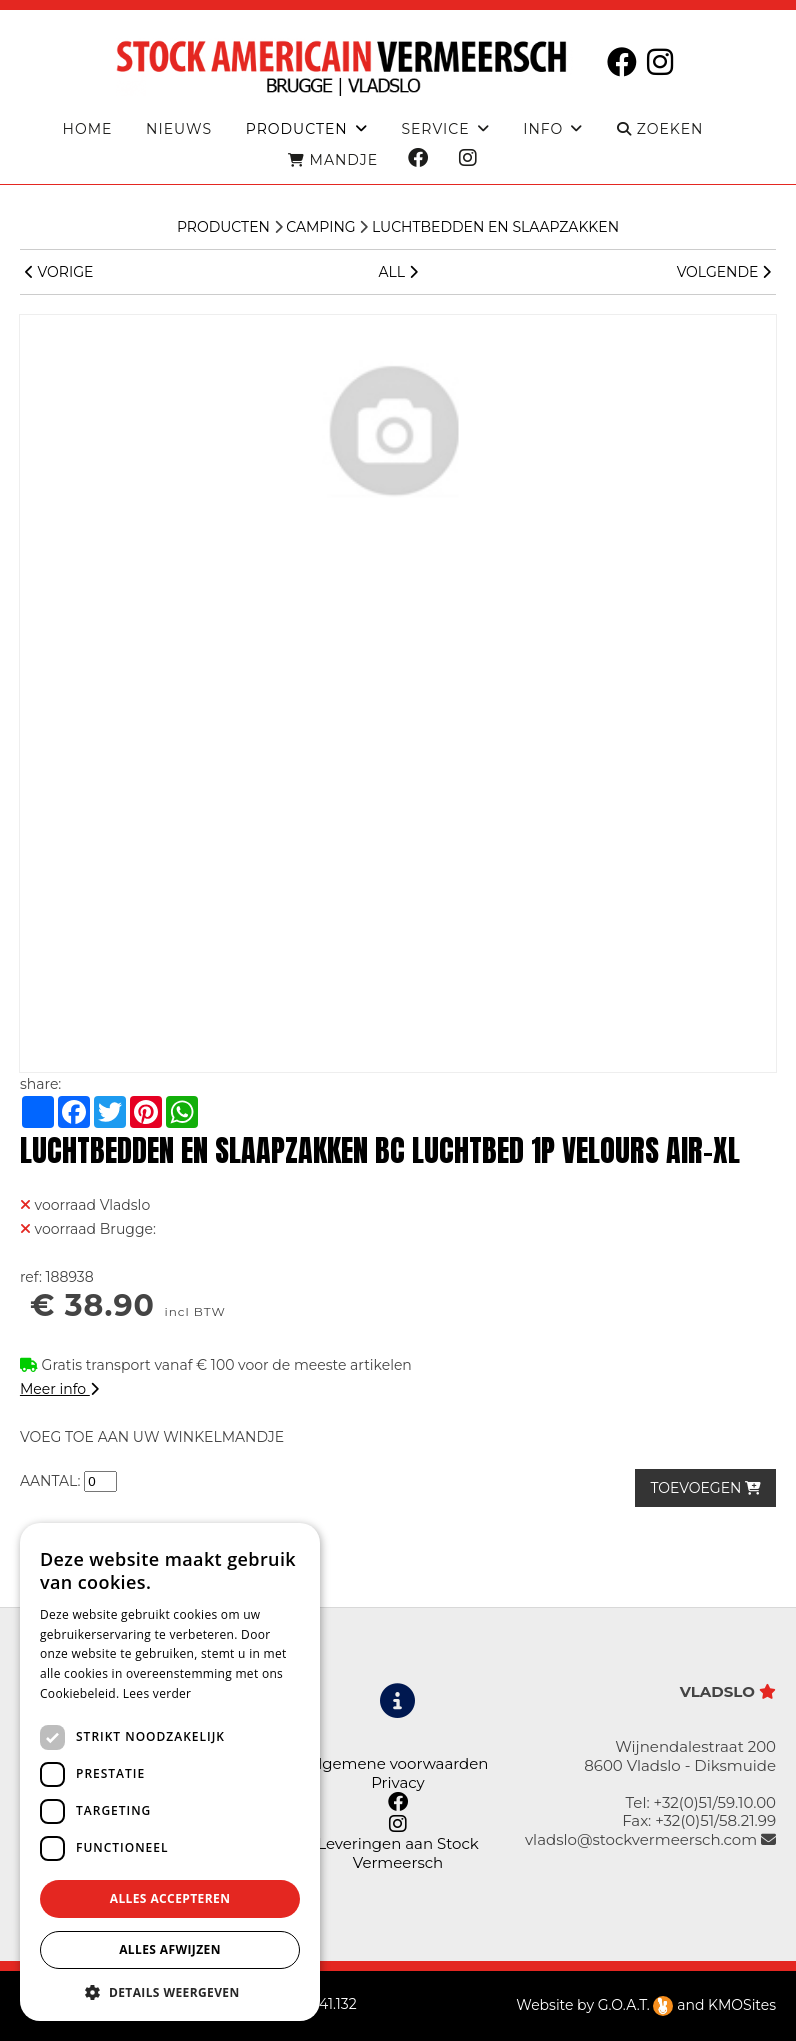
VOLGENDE (724, 272)
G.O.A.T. (636, 2005)
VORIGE (59, 272)
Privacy (398, 1782)
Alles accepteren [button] (170, 1898)
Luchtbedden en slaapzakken (495, 227)
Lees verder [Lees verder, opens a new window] (157, 1693)
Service (435, 129)
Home (88, 129)
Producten (223, 227)
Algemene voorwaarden (397, 1763)
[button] (170, 1991)
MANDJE (333, 160)
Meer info (59, 1389)
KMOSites (742, 2005)
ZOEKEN (660, 129)
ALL (397, 272)
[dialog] (170, 1772)
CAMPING (320, 227)
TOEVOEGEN (705, 1488)
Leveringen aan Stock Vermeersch (398, 1852)
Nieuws (179, 129)
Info (543, 129)
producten (297, 129)
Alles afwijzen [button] (170, 1949)
